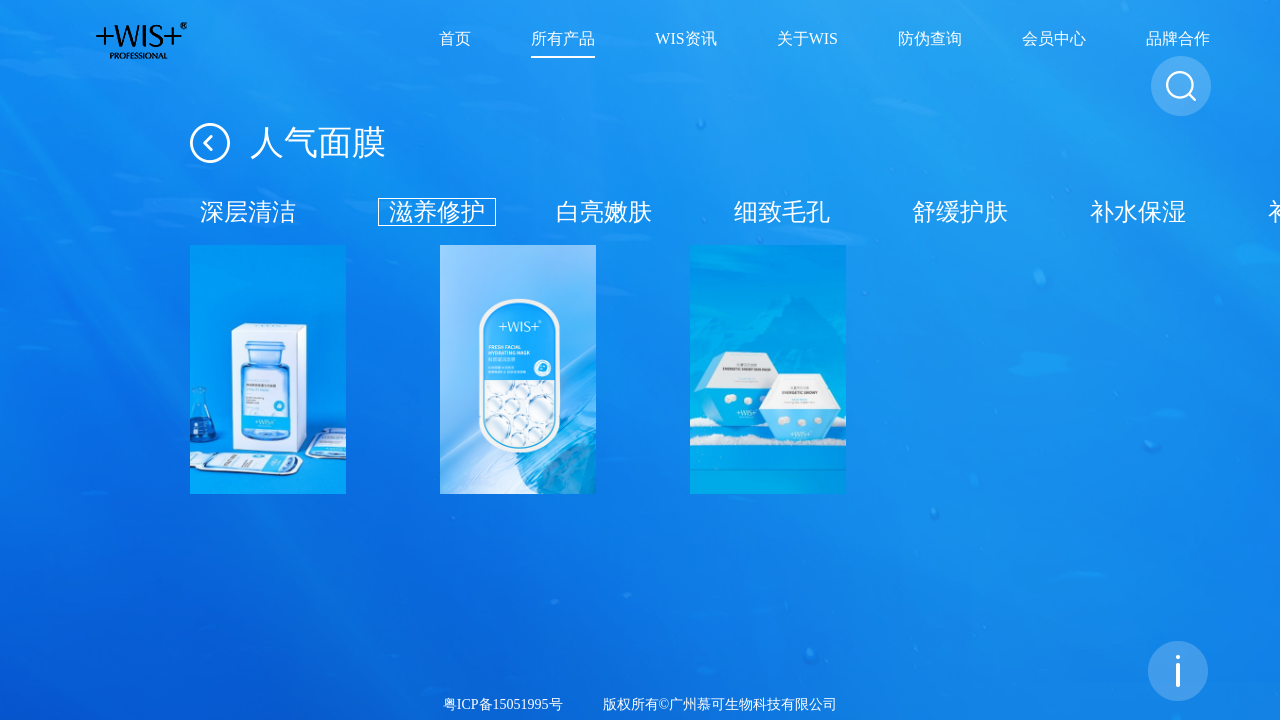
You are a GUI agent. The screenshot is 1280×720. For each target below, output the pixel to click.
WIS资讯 (685, 39)
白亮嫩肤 (604, 212)
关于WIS (807, 39)
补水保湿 (1138, 212)
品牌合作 (1178, 39)
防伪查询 (930, 39)
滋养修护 (437, 212)
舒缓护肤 (960, 212)
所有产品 (563, 39)
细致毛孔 (782, 212)
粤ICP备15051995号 (503, 705)
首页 (455, 39)
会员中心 (1054, 39)
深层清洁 (248, 212)
